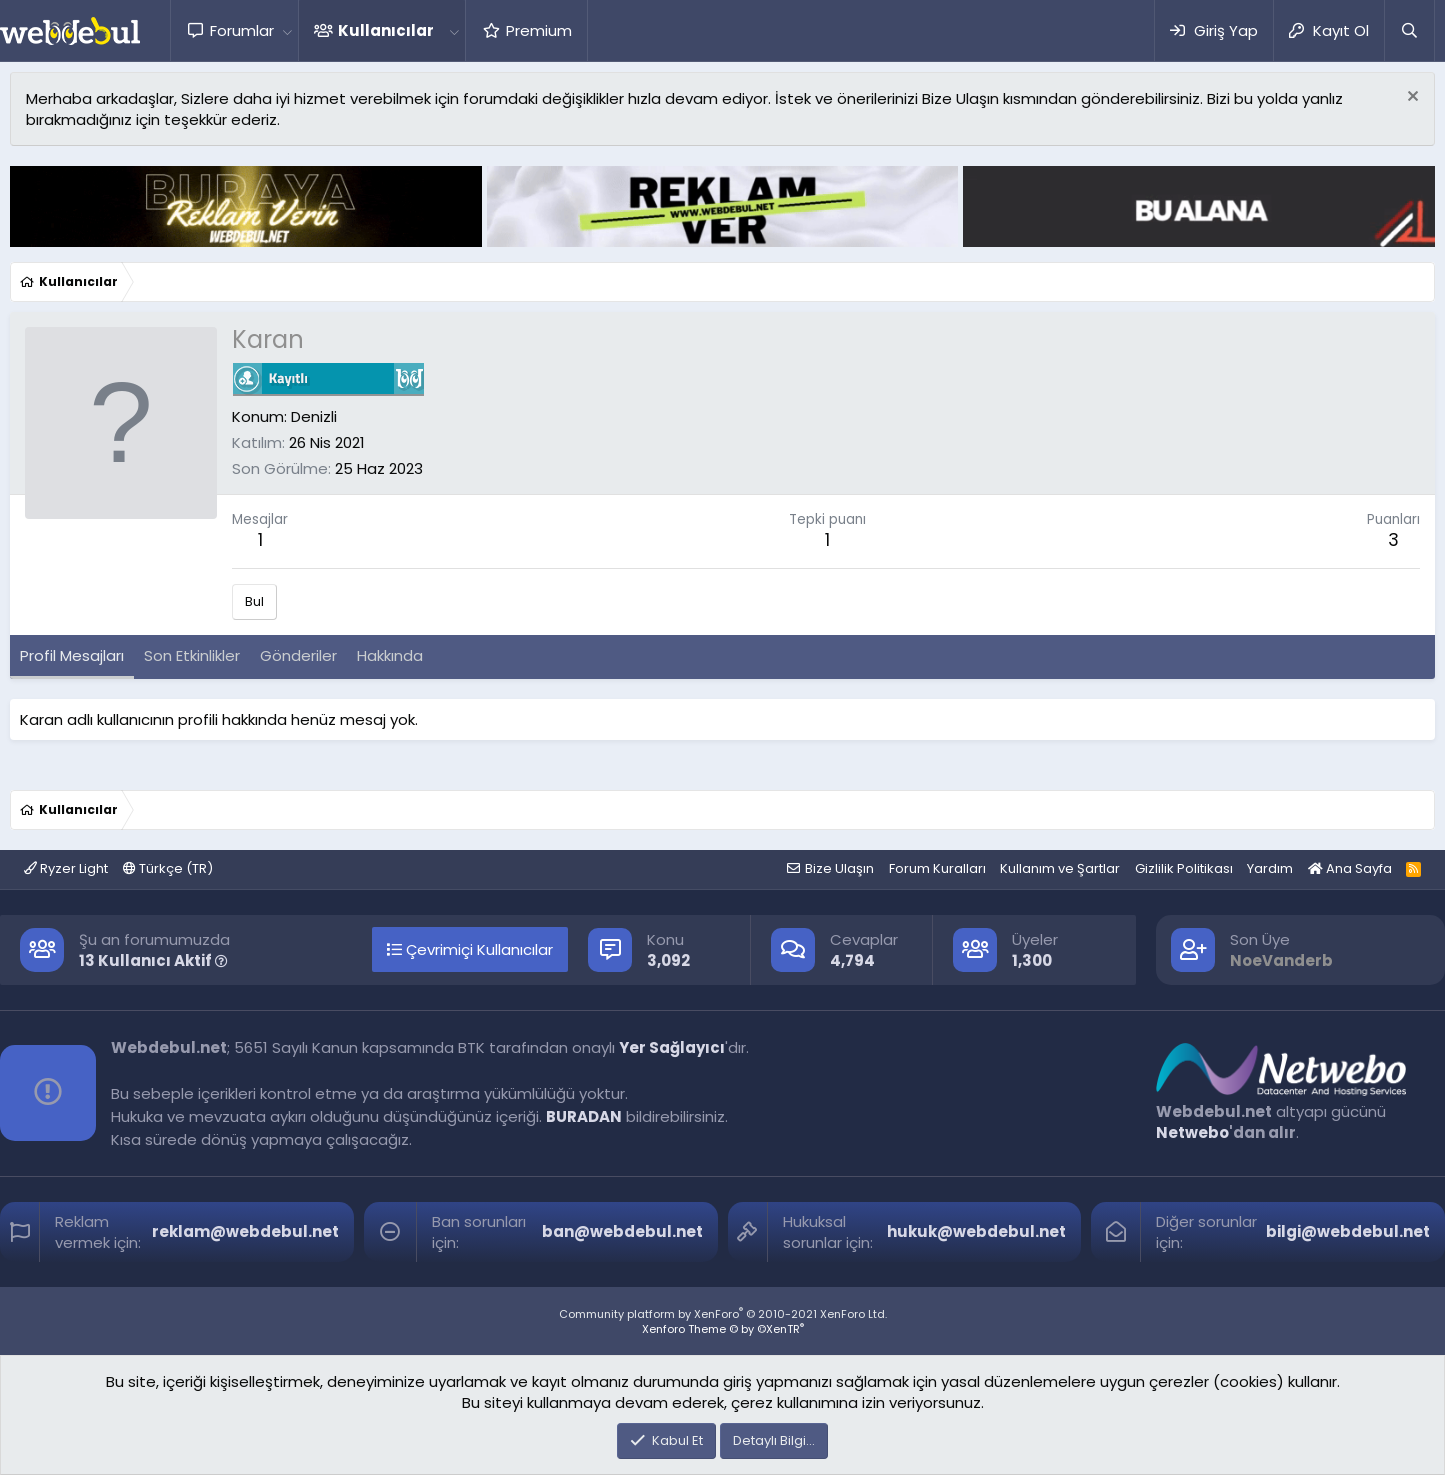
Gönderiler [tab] (298, 655)
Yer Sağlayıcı (672, 1047)
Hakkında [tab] (390, 655)
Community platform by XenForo (723, 1314)
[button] (287, 30)
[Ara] (1409, 30)
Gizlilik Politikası (1184, 868)
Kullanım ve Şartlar (1060, 868)
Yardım (1270, 868)
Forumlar (242, 30)
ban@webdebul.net (622, 1231)
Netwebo (1192, 1132)
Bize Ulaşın (839, 868)
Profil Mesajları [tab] (72, 655)
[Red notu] (1410, 98)
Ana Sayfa (1350, 868)
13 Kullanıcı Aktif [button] (153, 960)
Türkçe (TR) (168, 868)
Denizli (314, 416)
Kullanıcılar (386, 30)
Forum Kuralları (937, 868)
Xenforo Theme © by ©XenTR (723, 1329)
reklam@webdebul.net (245, 1231)
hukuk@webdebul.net (976, 1231)
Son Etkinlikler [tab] (192, 655)
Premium (539, 30)
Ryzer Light (66, 868)
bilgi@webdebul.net (1348, 1231)
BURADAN (584, 1116)
